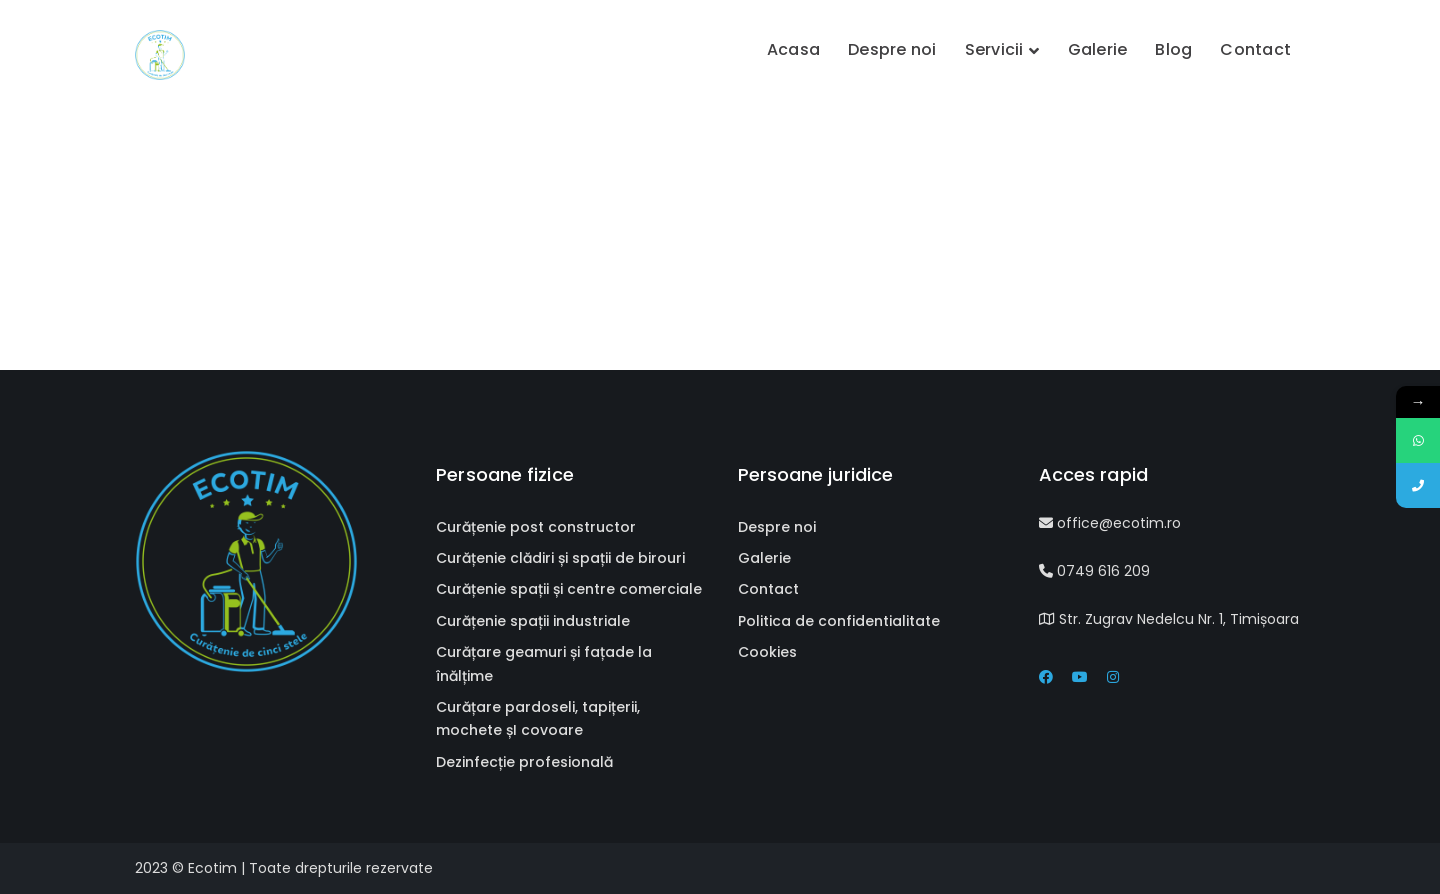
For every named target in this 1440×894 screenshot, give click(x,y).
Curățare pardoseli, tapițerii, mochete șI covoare (538, 718)
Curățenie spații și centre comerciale (569, 589)
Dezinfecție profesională (524, 762)
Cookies (767, 652)
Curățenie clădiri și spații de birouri (560, 558)
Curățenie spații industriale (533, 621)
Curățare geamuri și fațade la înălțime (544, 663)
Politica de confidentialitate (839, 621)
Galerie (764, 558)
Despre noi (777, 527)
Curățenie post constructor (536, 527)
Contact (768, 589)
